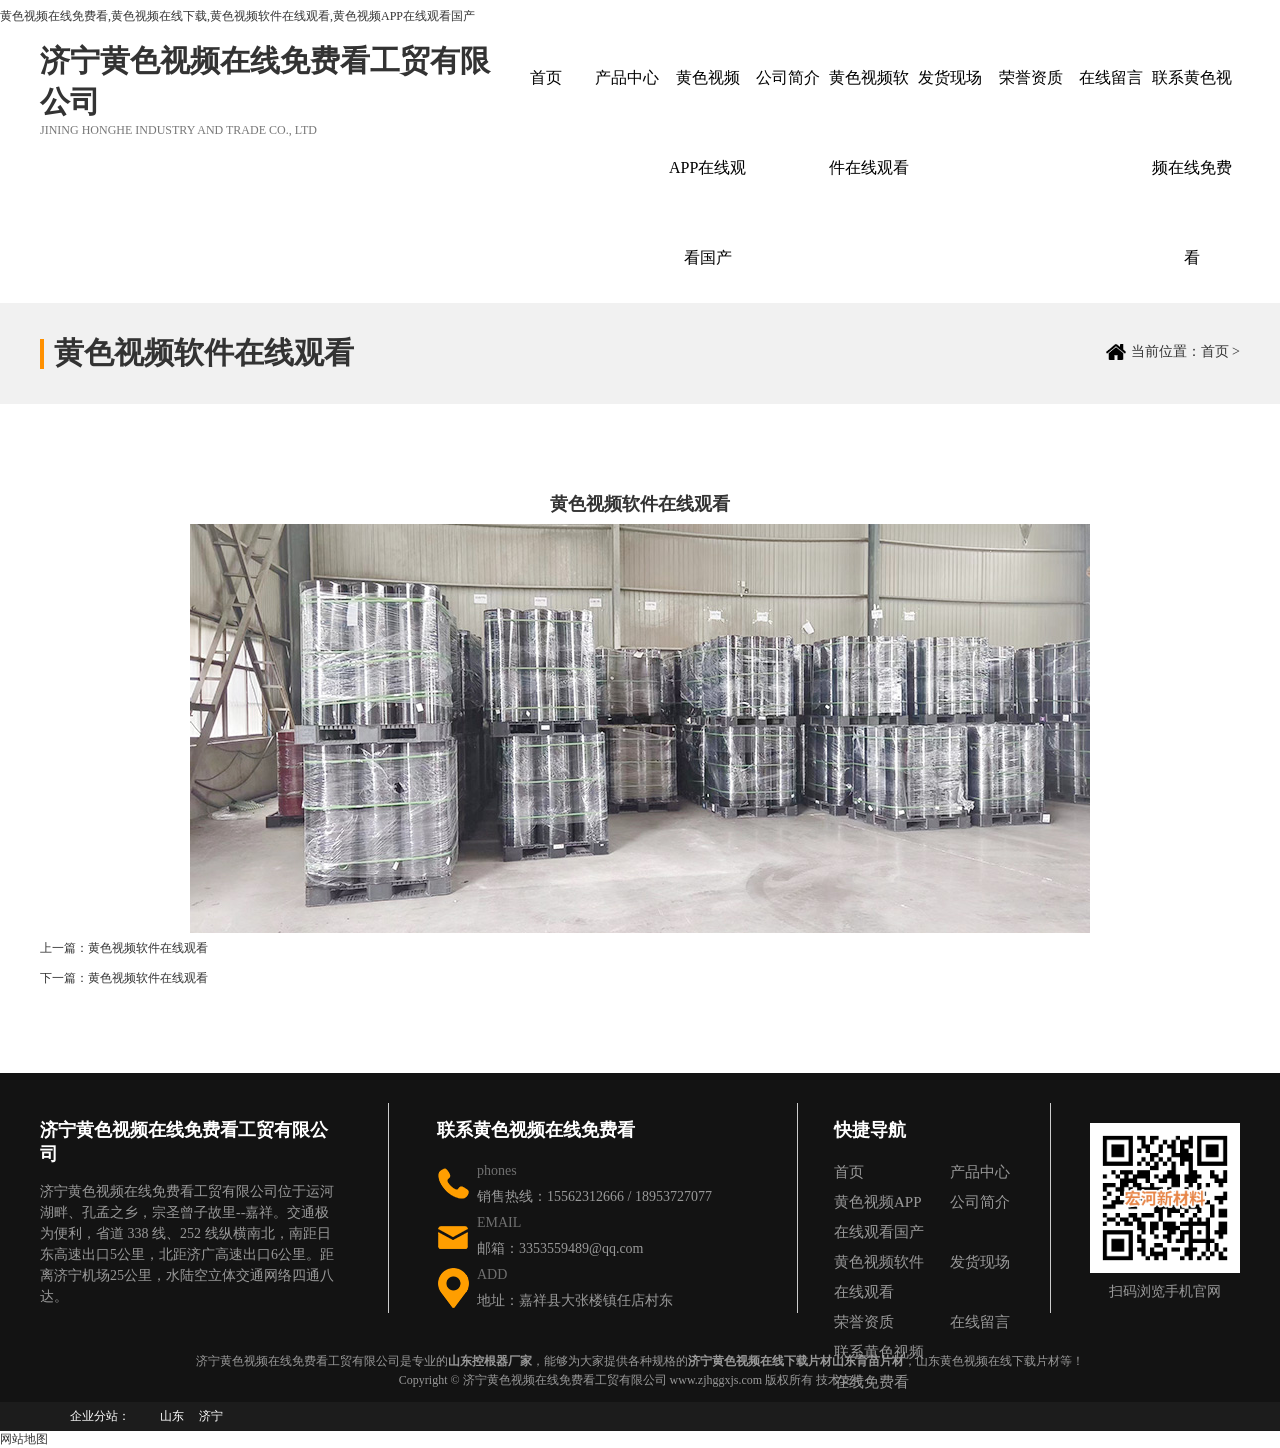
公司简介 (788, 77)
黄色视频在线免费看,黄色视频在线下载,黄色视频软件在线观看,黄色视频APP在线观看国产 (237, 16)
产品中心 (627, 77)
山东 (172, 1416)
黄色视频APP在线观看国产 (707, 167)
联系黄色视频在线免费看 (1192, 167)
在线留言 (1111, 77)
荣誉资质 (1031, 77)
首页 (546, 77)
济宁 (211, 1416)
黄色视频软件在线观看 (869, 122)
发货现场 (950, 77)
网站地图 (24, 1439)
